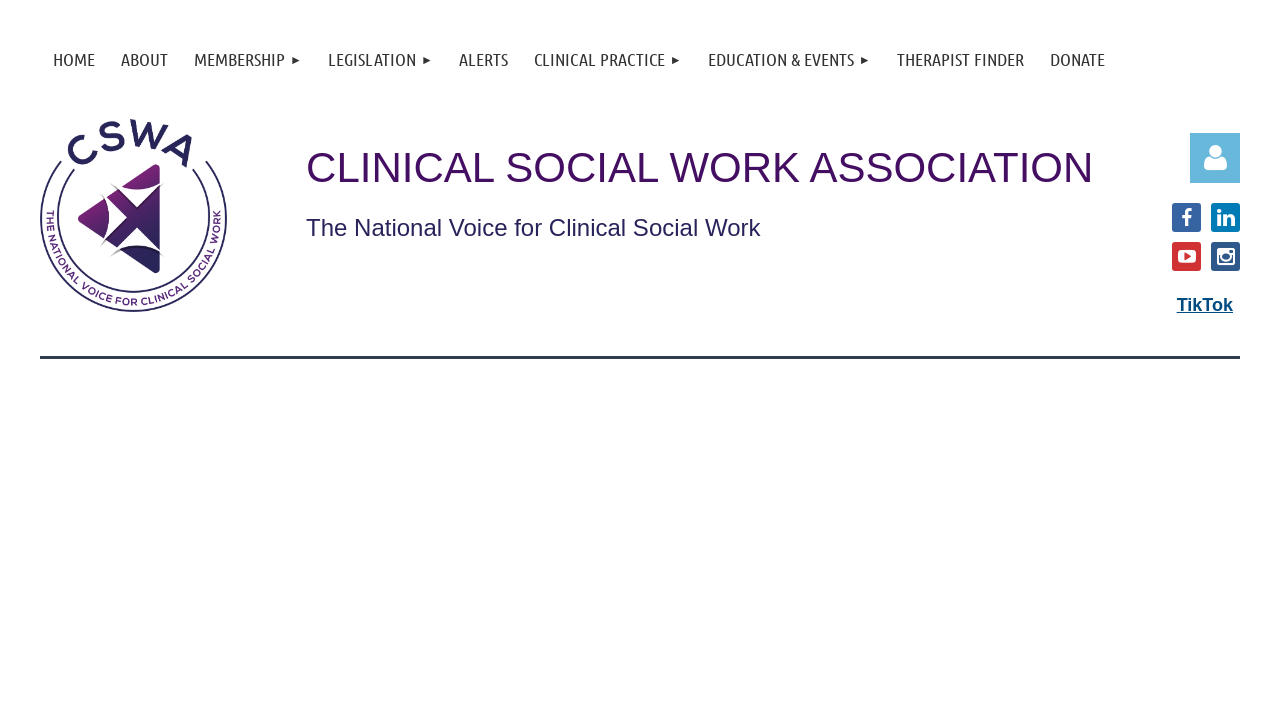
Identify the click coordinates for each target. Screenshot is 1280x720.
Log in (1215, 158)
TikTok (1205, 305)
